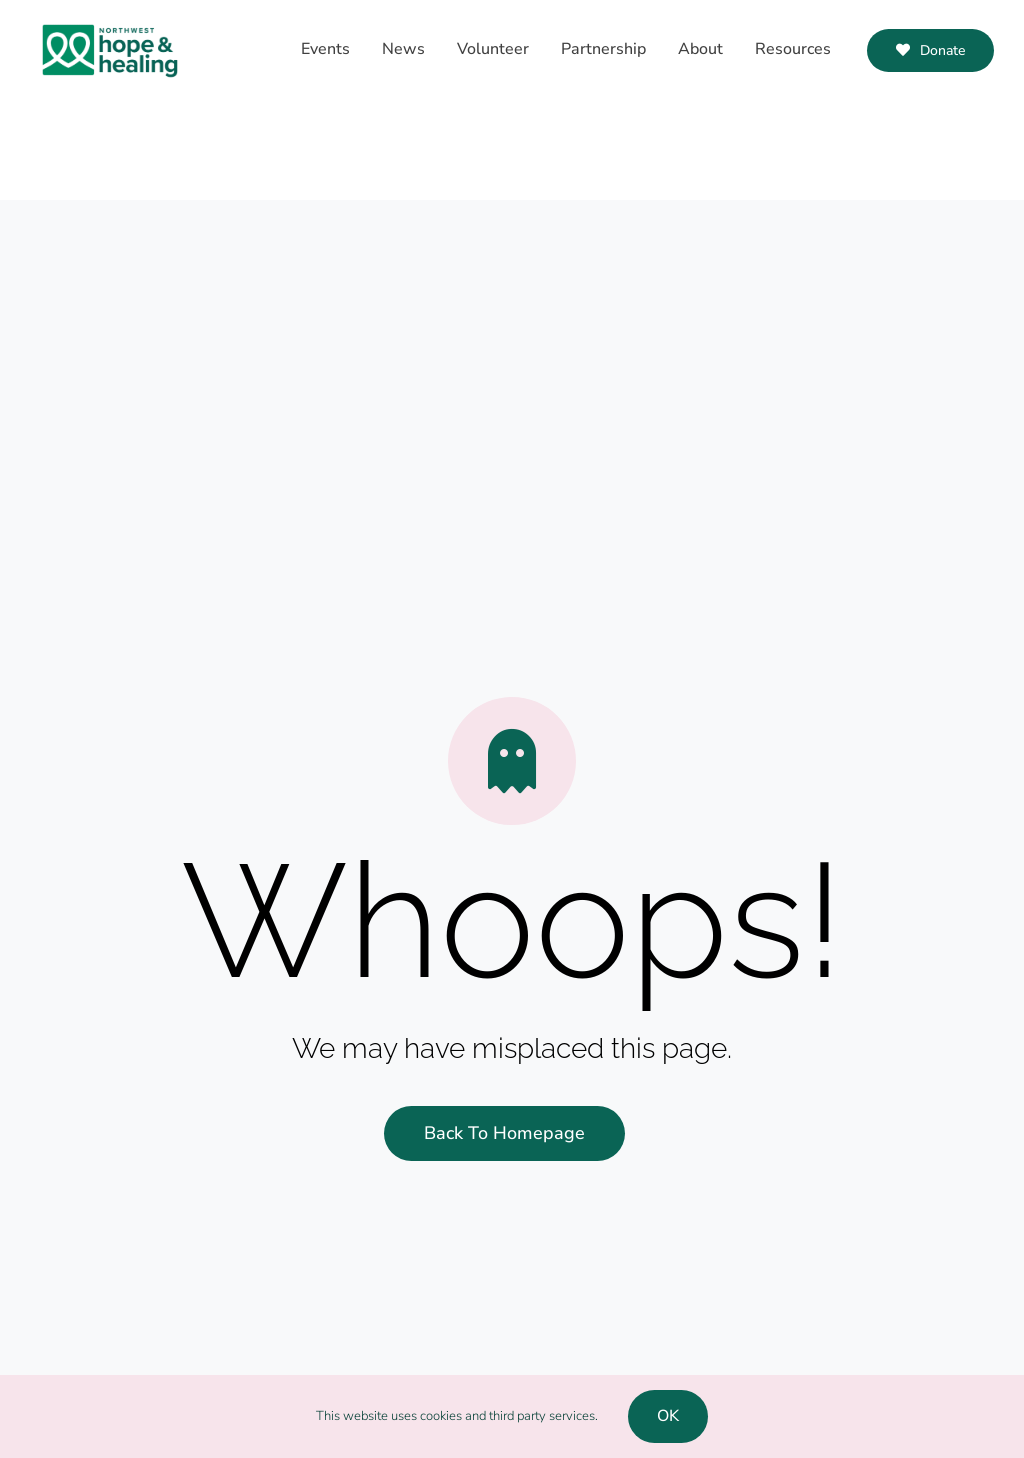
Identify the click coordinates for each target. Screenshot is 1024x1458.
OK (668, 1416)
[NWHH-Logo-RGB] (110, 20)
